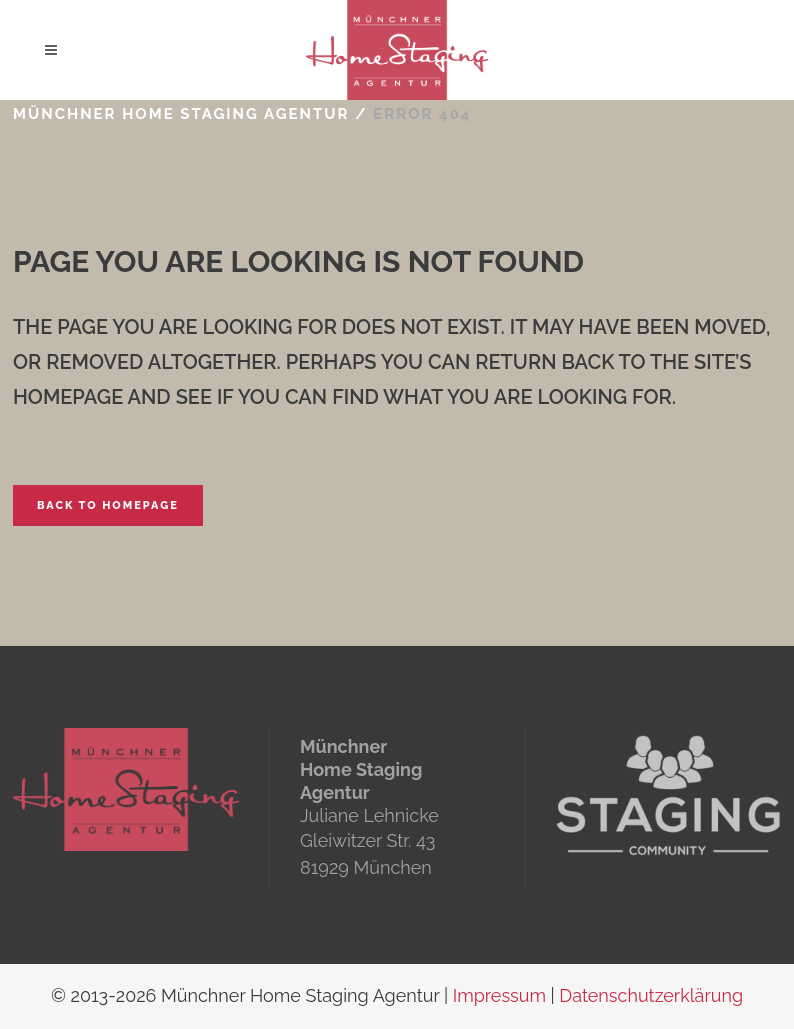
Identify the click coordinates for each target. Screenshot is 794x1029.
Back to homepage (108, 505)
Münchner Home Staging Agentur (181, 114)
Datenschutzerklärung (651, 995)
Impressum (499, 995)
